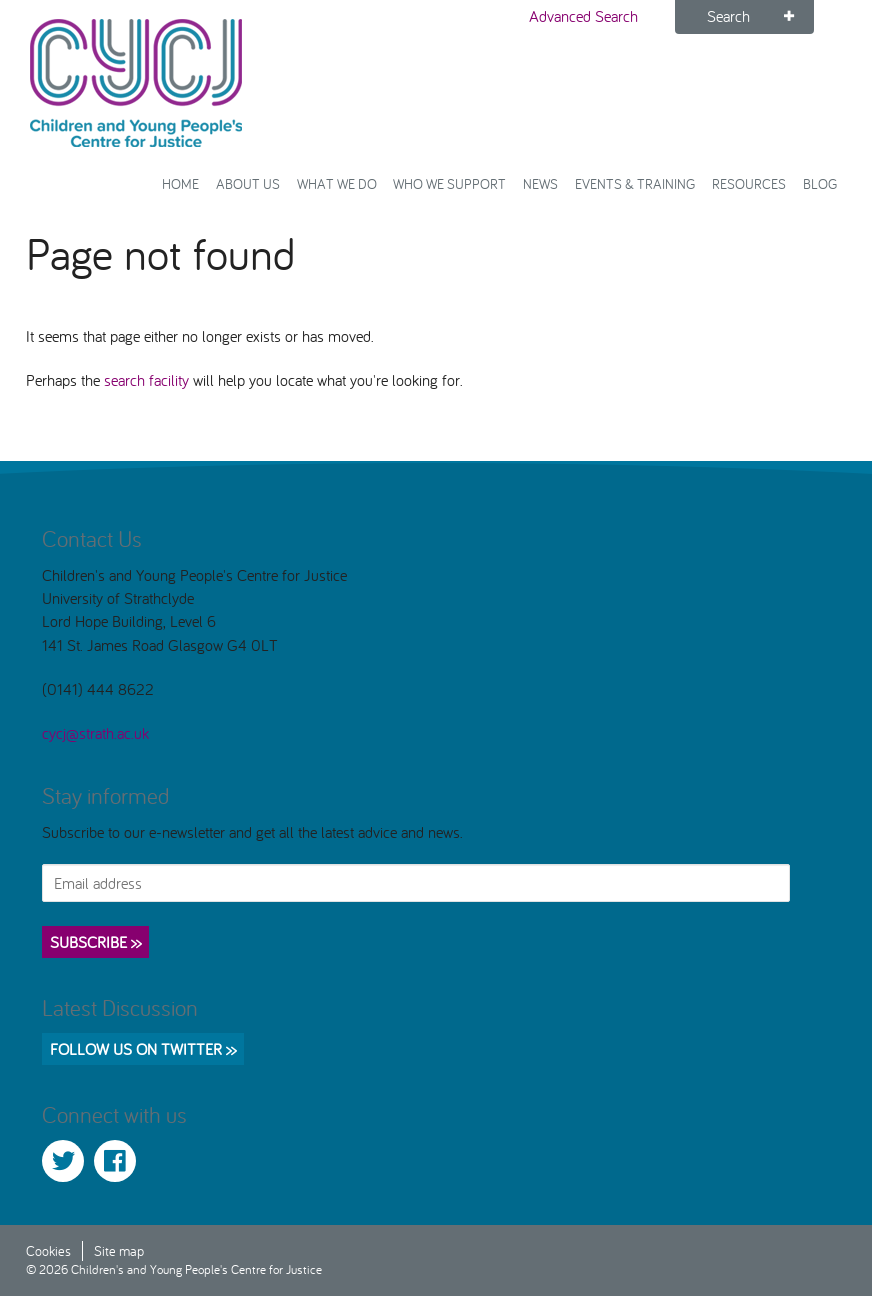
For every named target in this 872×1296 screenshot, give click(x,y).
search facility (146, 380)
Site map (119, 1250)
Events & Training (635, 183)
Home (180, 183)
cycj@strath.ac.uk (95, 733)
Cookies (48, 1250)
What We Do (337, 183)
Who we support (449, 183)
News (540, 183)
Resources (749, 183)
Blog (820, 183)
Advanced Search (583, 16)
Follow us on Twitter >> (143, 1049)
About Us (248, 183)
